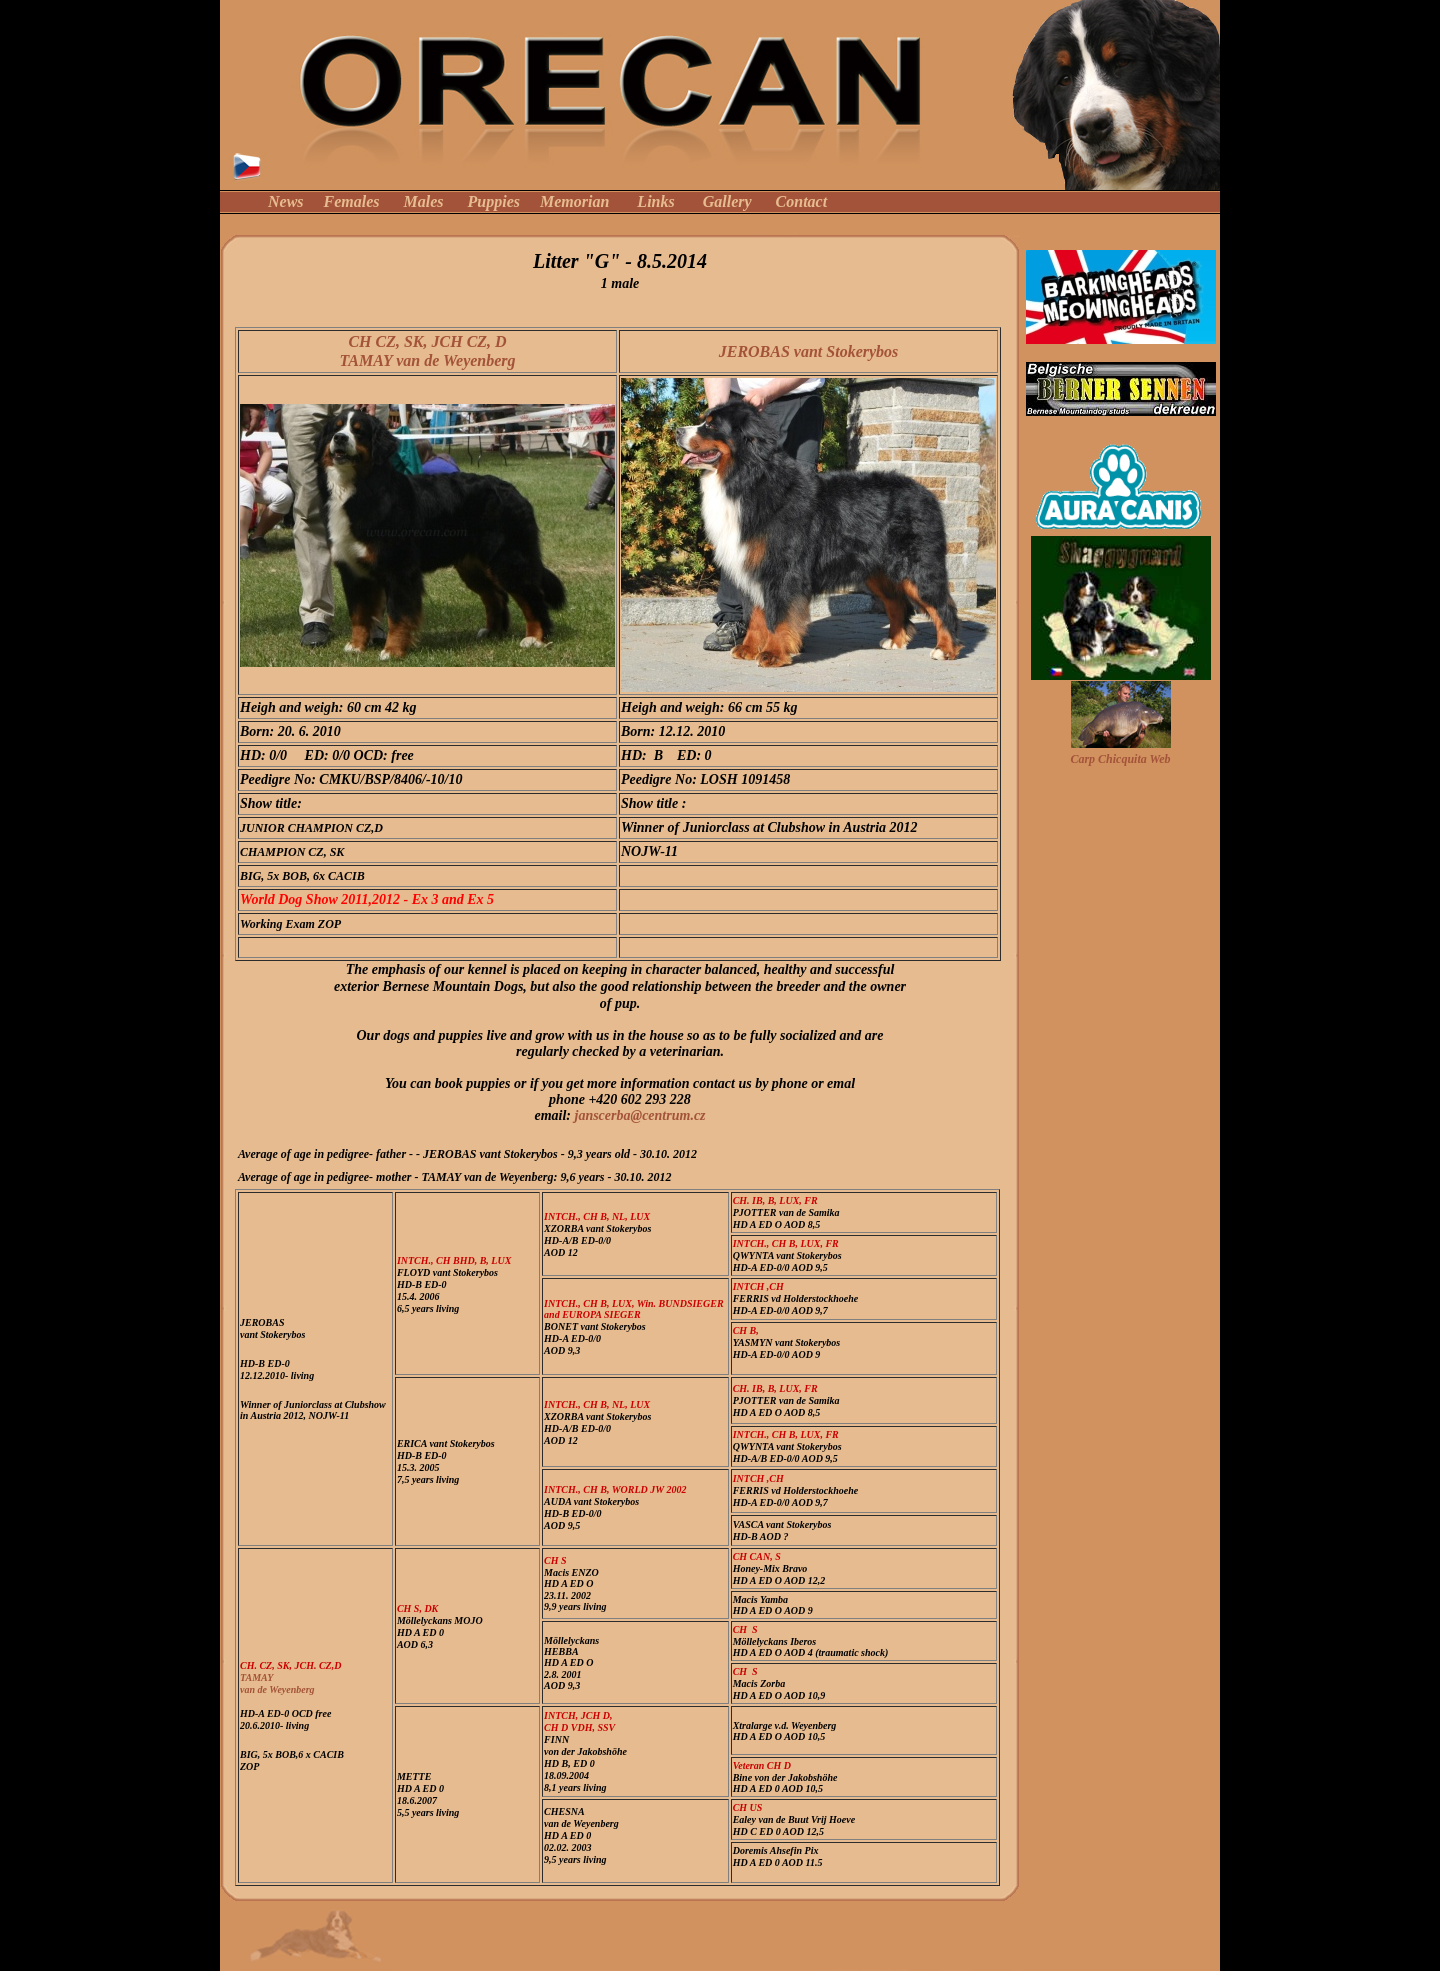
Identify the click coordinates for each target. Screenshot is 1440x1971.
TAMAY (256, 1677)
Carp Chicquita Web (1120, 759)
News (286, 201)
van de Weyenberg (277, 1689)
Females (352, 201)
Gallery (727, 201)
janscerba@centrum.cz (640, 1115)
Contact (802, 201)
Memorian (574, 201)
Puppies (494, 201)
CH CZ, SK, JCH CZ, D (427, 341)
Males (424, 201)
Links (655, 201)
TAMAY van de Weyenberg (427, 360)
